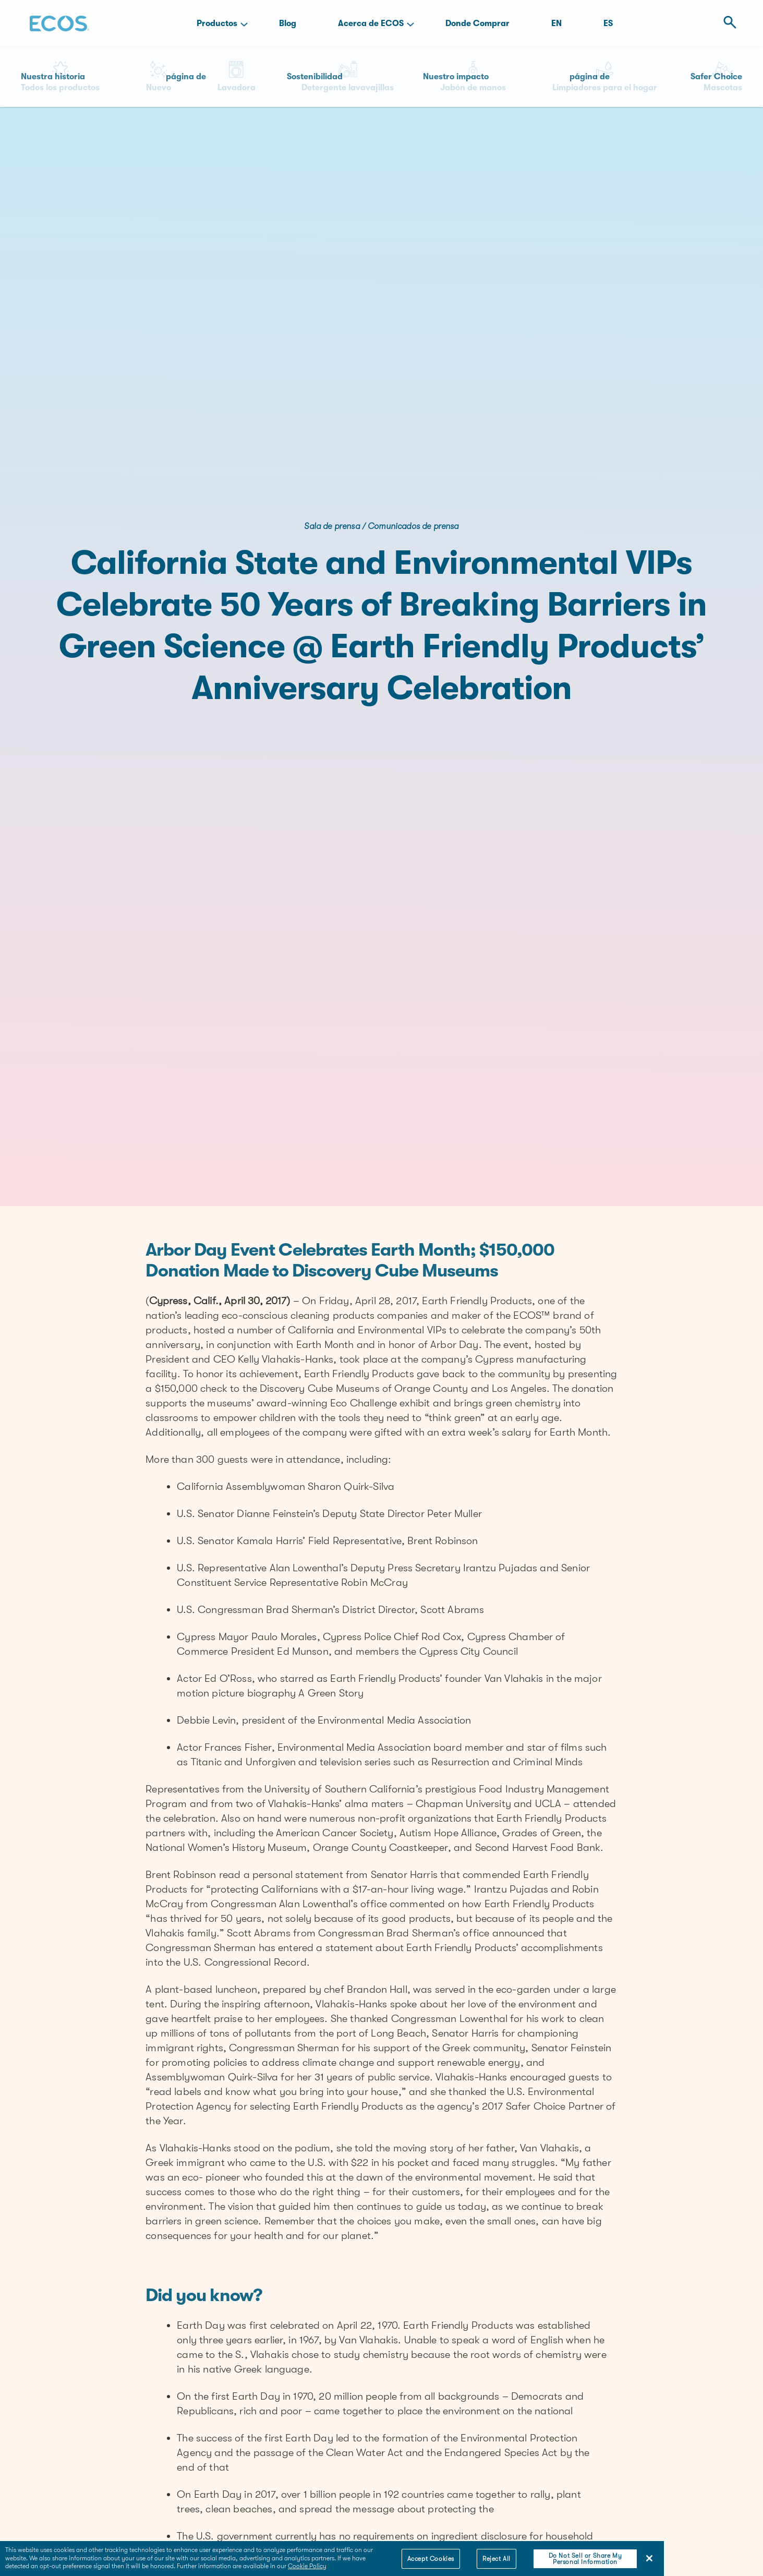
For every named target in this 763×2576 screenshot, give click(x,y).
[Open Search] (726, 23)
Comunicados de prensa (413, 526)
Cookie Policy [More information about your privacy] (307, 2566)
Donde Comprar (477, 23)
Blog (287, 23)
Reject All (496, 2558)
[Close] (649, 2558)
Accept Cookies (430, 2558)
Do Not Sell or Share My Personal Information (585, 2559)
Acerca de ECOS (371, 23)
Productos (217, 23)
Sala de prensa (331, 526)
